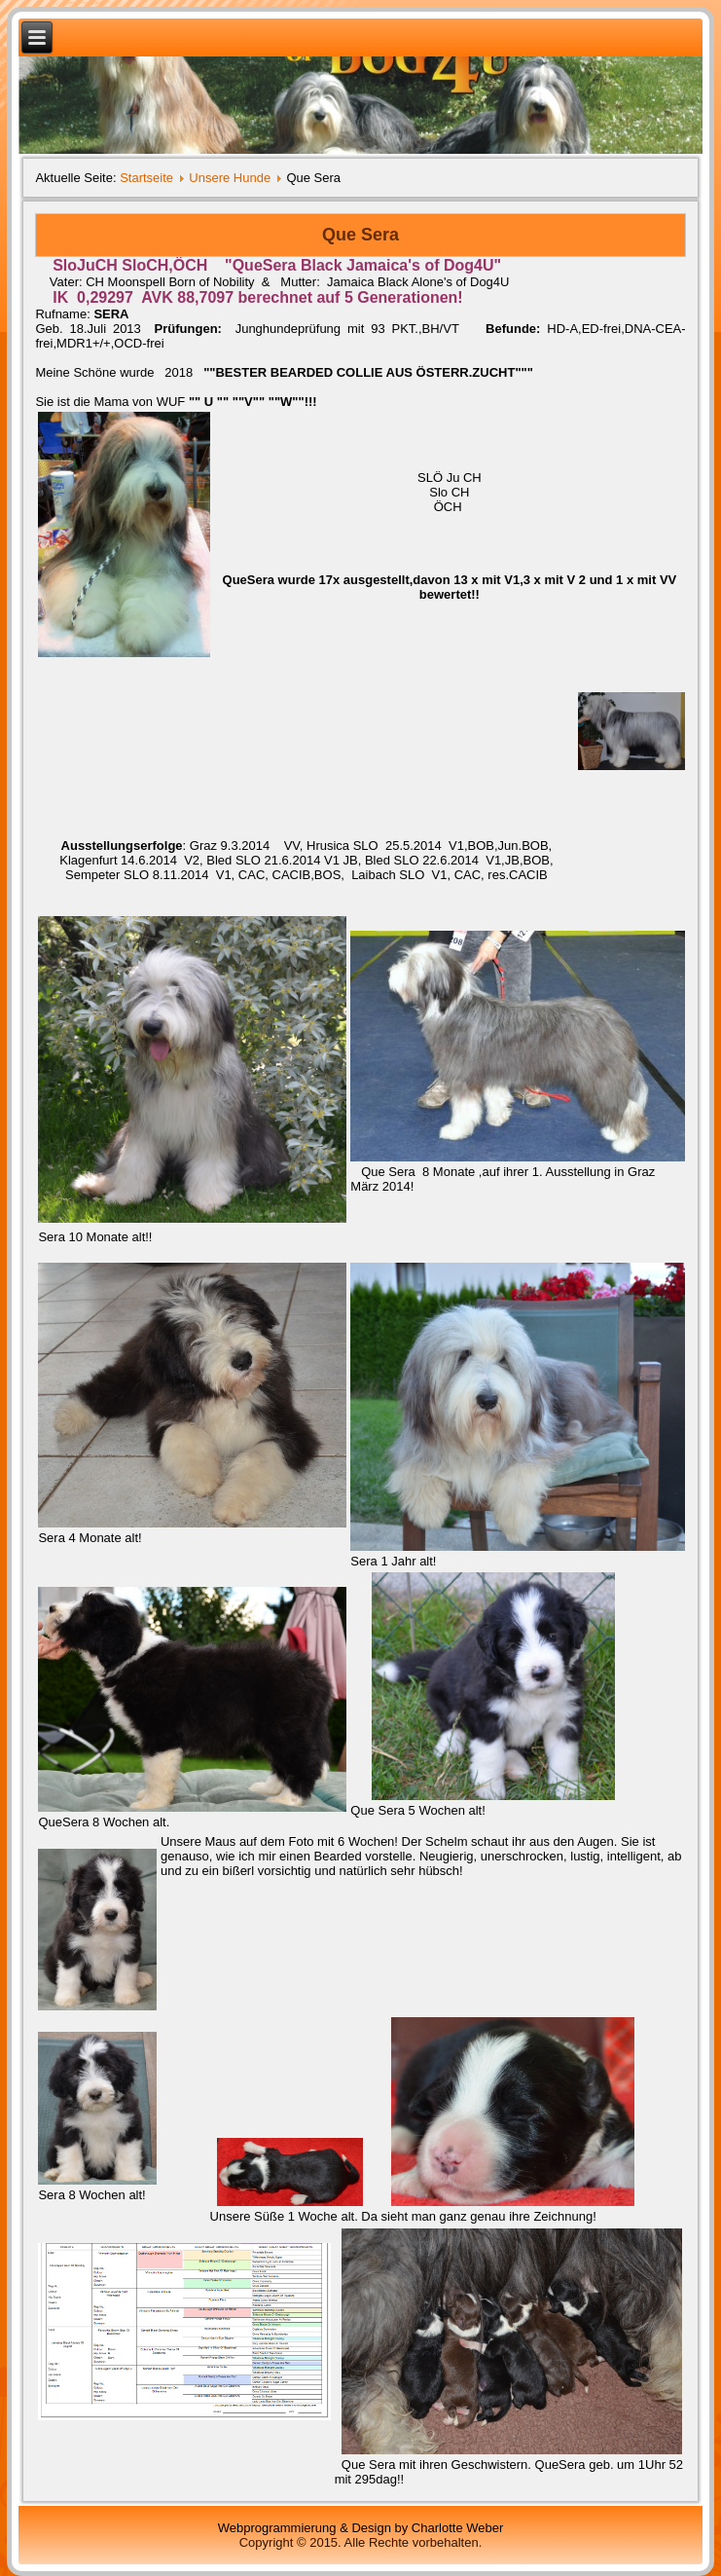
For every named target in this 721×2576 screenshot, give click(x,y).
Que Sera (360, 234)
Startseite (146, 177)
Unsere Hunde (229, 177)
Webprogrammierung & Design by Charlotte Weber (361, 2528)
